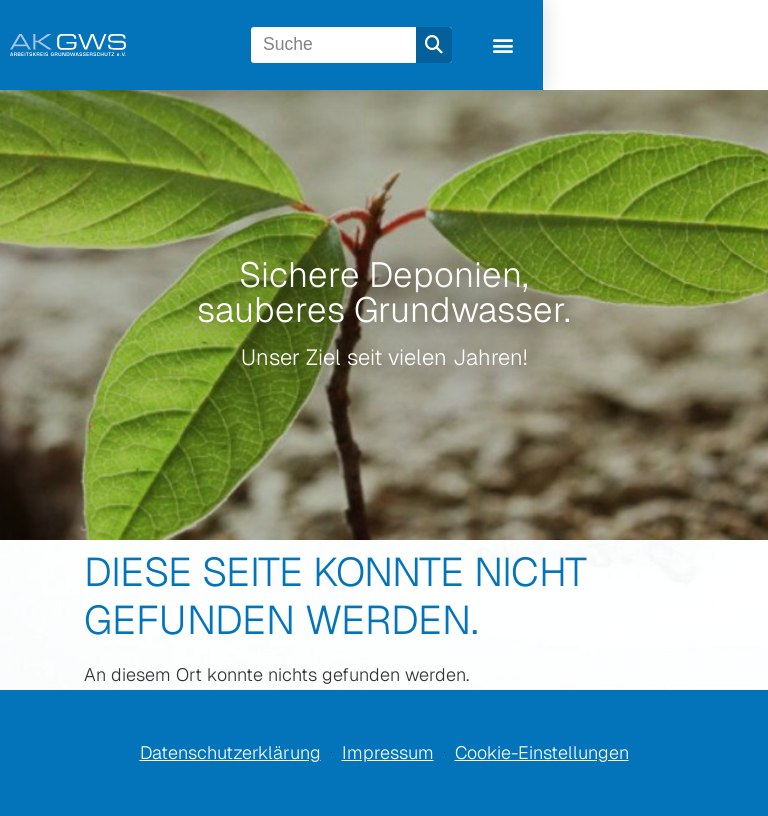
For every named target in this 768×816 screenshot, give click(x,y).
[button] (710, 45)
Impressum (388, 752)
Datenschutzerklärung (230, 752)
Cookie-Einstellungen (542, 752)
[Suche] (625, 45)
